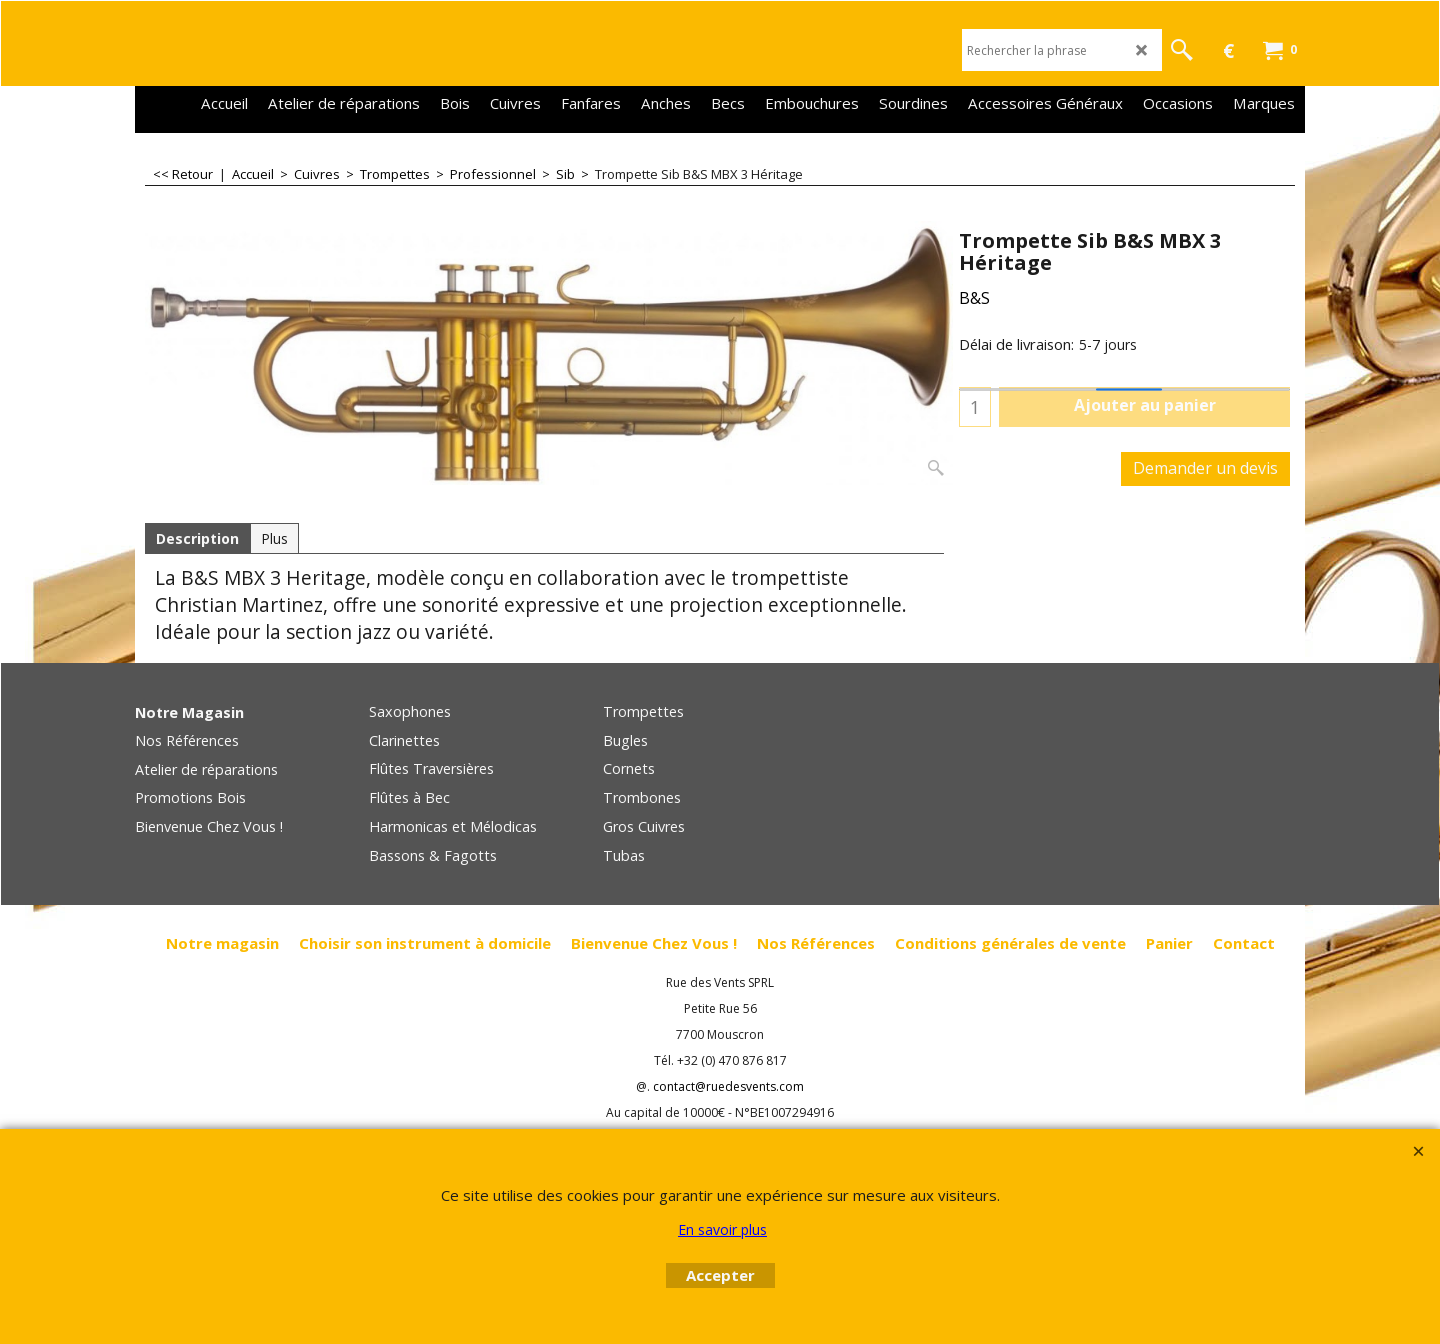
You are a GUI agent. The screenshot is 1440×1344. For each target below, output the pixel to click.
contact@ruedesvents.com (728, 1086)
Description (197, 538)
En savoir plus (722, 1229)
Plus (274, 538)
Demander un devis (1205, 468)
